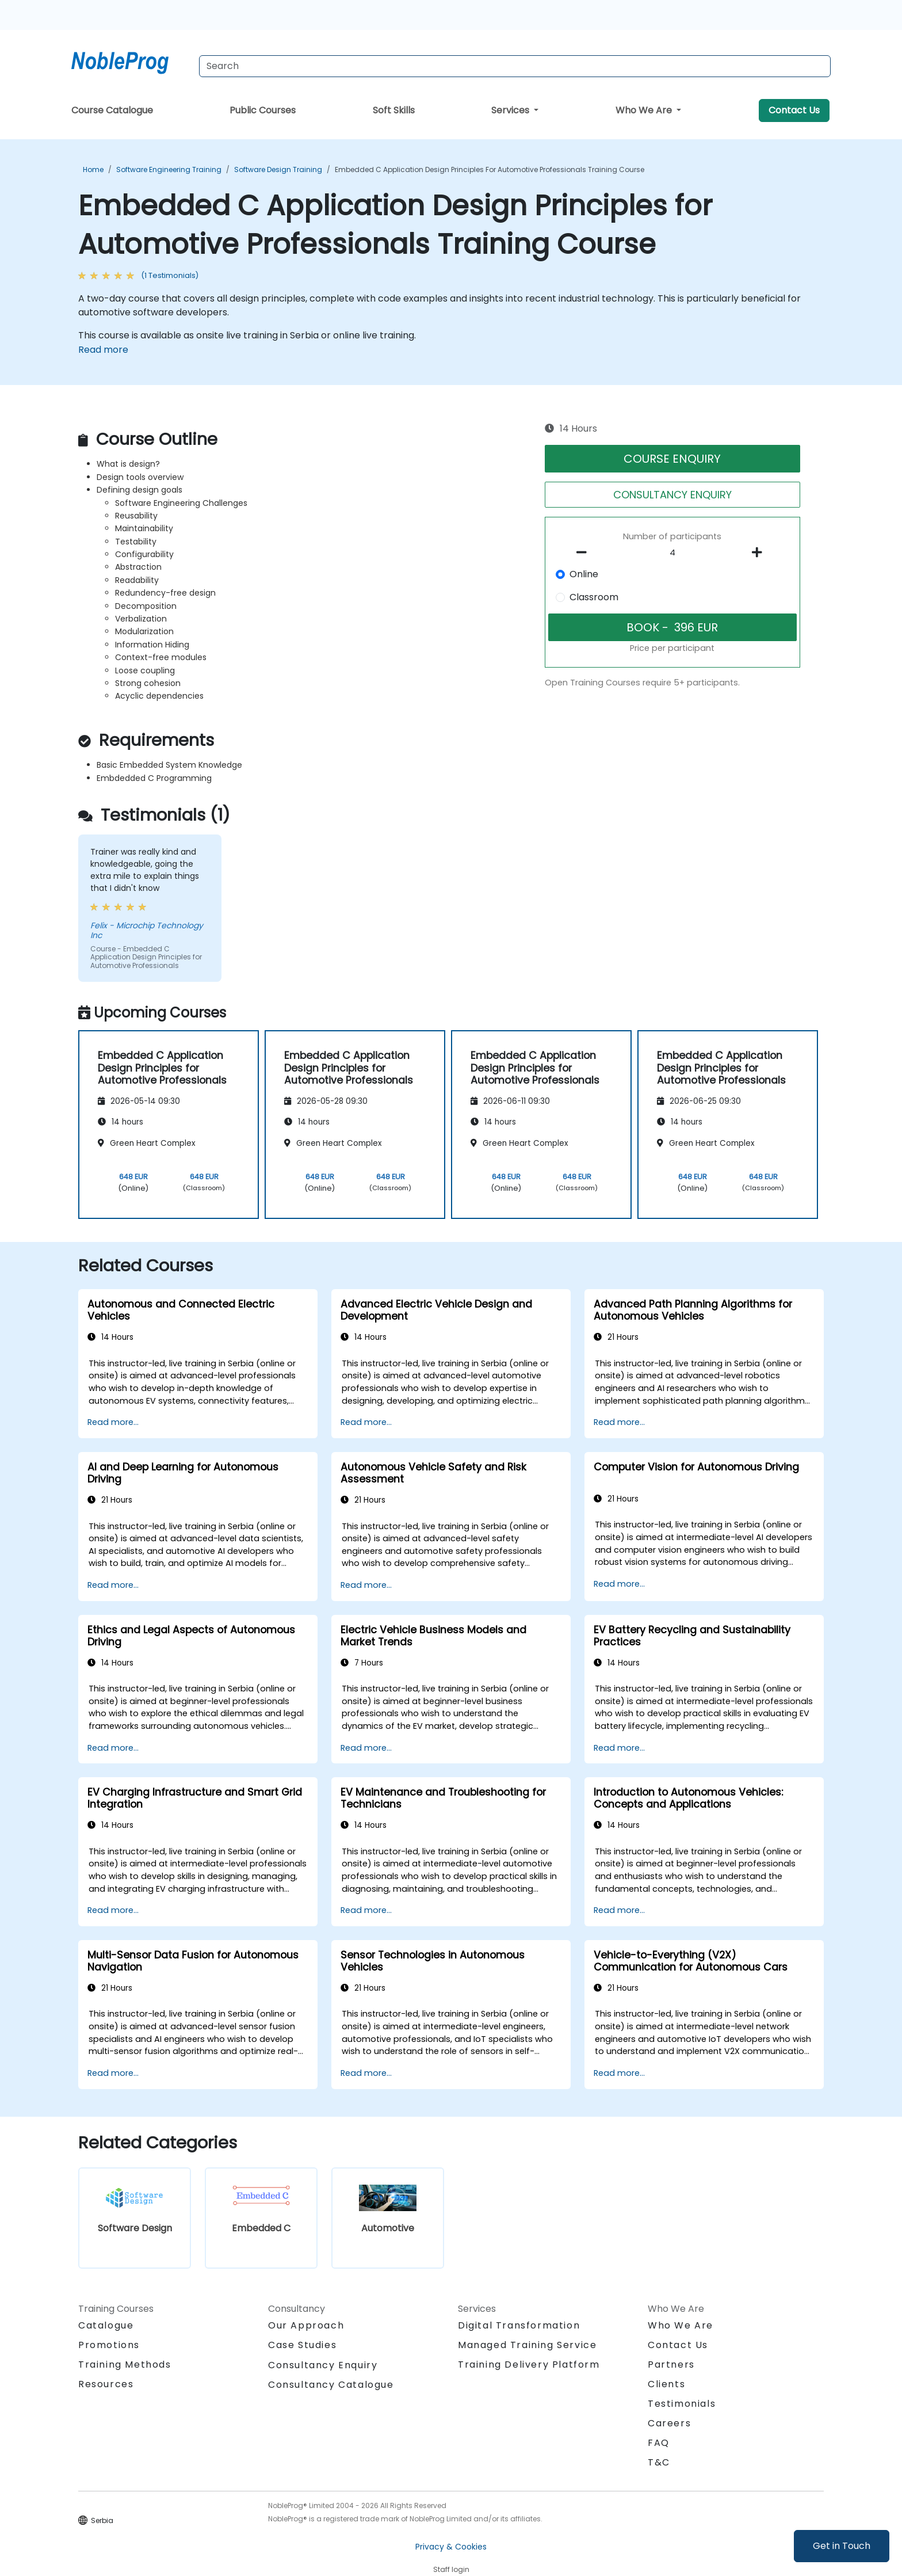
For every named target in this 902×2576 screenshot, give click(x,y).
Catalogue (105, 2325)
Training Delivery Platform (529, 2364)
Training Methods (124, 2364)
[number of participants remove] (585, 552)
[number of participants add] (760, 552)
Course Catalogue (112, 110)
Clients (666, 2384)
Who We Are (645, 110)
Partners (671, 2364)
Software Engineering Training (168, 169)
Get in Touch (841, 2545)
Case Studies (302, 2345)
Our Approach (306, 2325)
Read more (103, 349)
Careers (669, 2423)
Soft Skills (394, 110)
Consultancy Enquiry (322, 2365)
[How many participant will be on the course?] (672, 553)
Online (584, 574)
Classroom (594, 597)
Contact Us (794, 110)
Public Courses (263, 110)
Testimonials (682, 2403)
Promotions (109, 2345)
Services (511, 110)
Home (93, 169)
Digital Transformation (519, 2325)
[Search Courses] (515, 66)
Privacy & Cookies (451, 2546)
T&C (659, 2462)
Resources (105, 2384)
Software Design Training (278, 169)
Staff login (451, 2569)
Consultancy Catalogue (331, 2384)
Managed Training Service (527, 2345)
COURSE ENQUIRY (672, 459)
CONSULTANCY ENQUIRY (672, 494)
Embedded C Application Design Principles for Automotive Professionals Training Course (489, 169)
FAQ (659, 2442)
